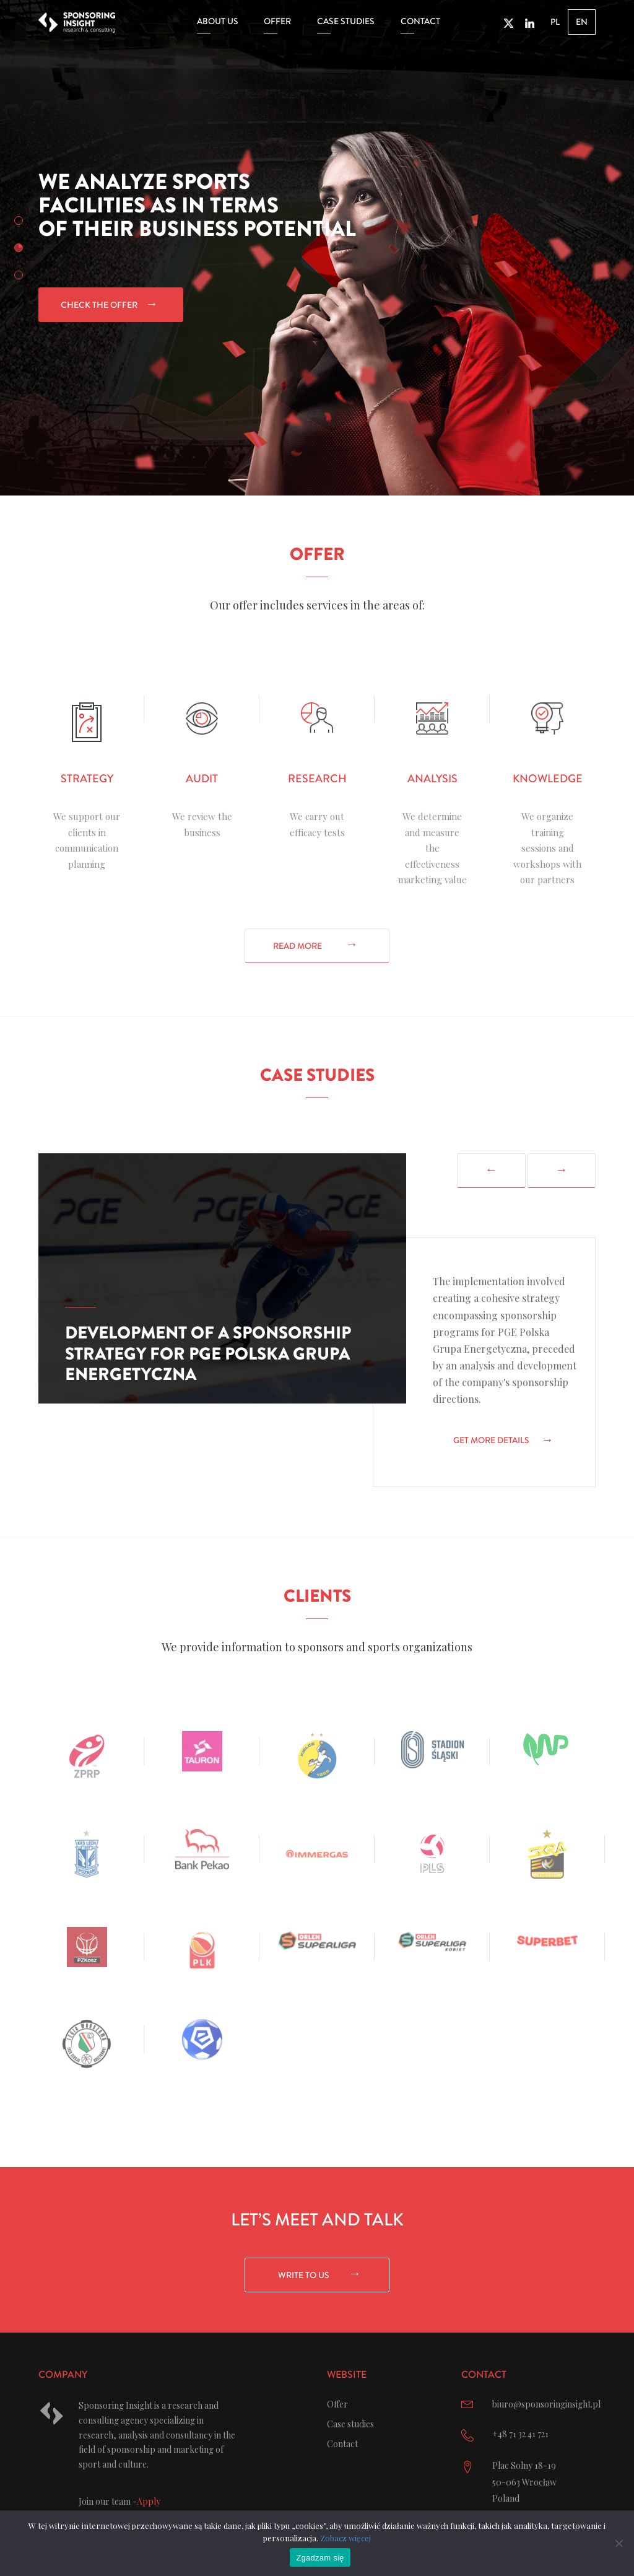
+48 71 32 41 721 (520, 2434)
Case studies (346, 22)
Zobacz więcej (345, 2538)
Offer (277, 22)
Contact (420, 22)
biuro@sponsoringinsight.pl (546, 2404)
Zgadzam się (320, 2557)
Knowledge (548, 779)
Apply (148, 2501)
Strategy (87, 779)
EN (582, 23)
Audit (202, 779)
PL (555, 23)
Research (317, 779)
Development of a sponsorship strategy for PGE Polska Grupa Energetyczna (208, 1354)
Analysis (432, 779)
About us (217, 22)
